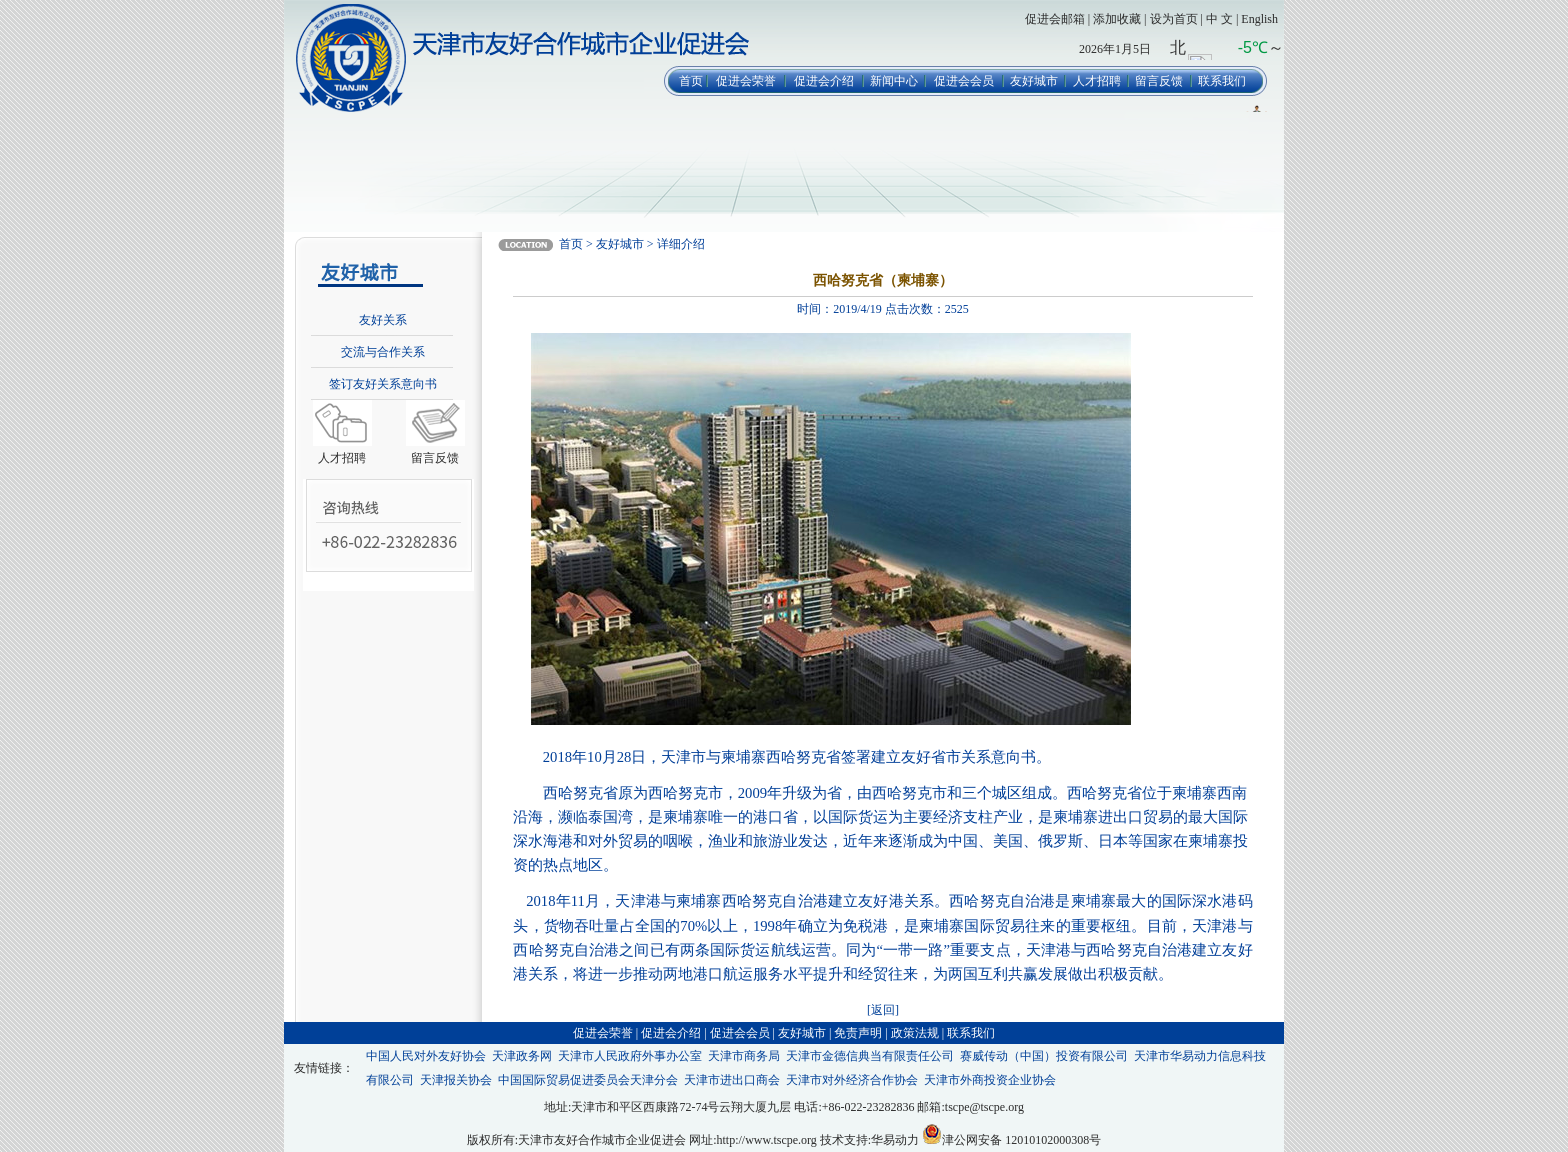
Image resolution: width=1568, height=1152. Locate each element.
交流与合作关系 (383, 352)
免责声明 (858, 1033)
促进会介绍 (824, 81)
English (1259, 19)
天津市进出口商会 (732, 1080)
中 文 (1219, 19)
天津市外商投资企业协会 (990, 1080)
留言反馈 (1159, 81)
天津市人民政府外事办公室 (630, 1056)
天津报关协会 (456, 1080)
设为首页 (1174, 19)
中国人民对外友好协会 (426, 1056)
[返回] (883, 1010)
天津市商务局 (744, 1056)
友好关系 (383, 320)
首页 (691, 81)
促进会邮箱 (1055, 19)
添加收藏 (1117, 19)
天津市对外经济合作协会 (852, 1080)
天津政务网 (522, 1056)
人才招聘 (1097, 81)
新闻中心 (894, 81)
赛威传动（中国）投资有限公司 (1044, 1056)
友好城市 (1034, 81)
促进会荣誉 (746, 81)
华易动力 (895, 1140)
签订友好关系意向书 (383, 384)
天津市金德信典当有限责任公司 (870, 1056)
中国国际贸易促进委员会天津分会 (588, 1080)
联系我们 (1222, 81)
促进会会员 (964, 81)
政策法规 (915, 1033)
